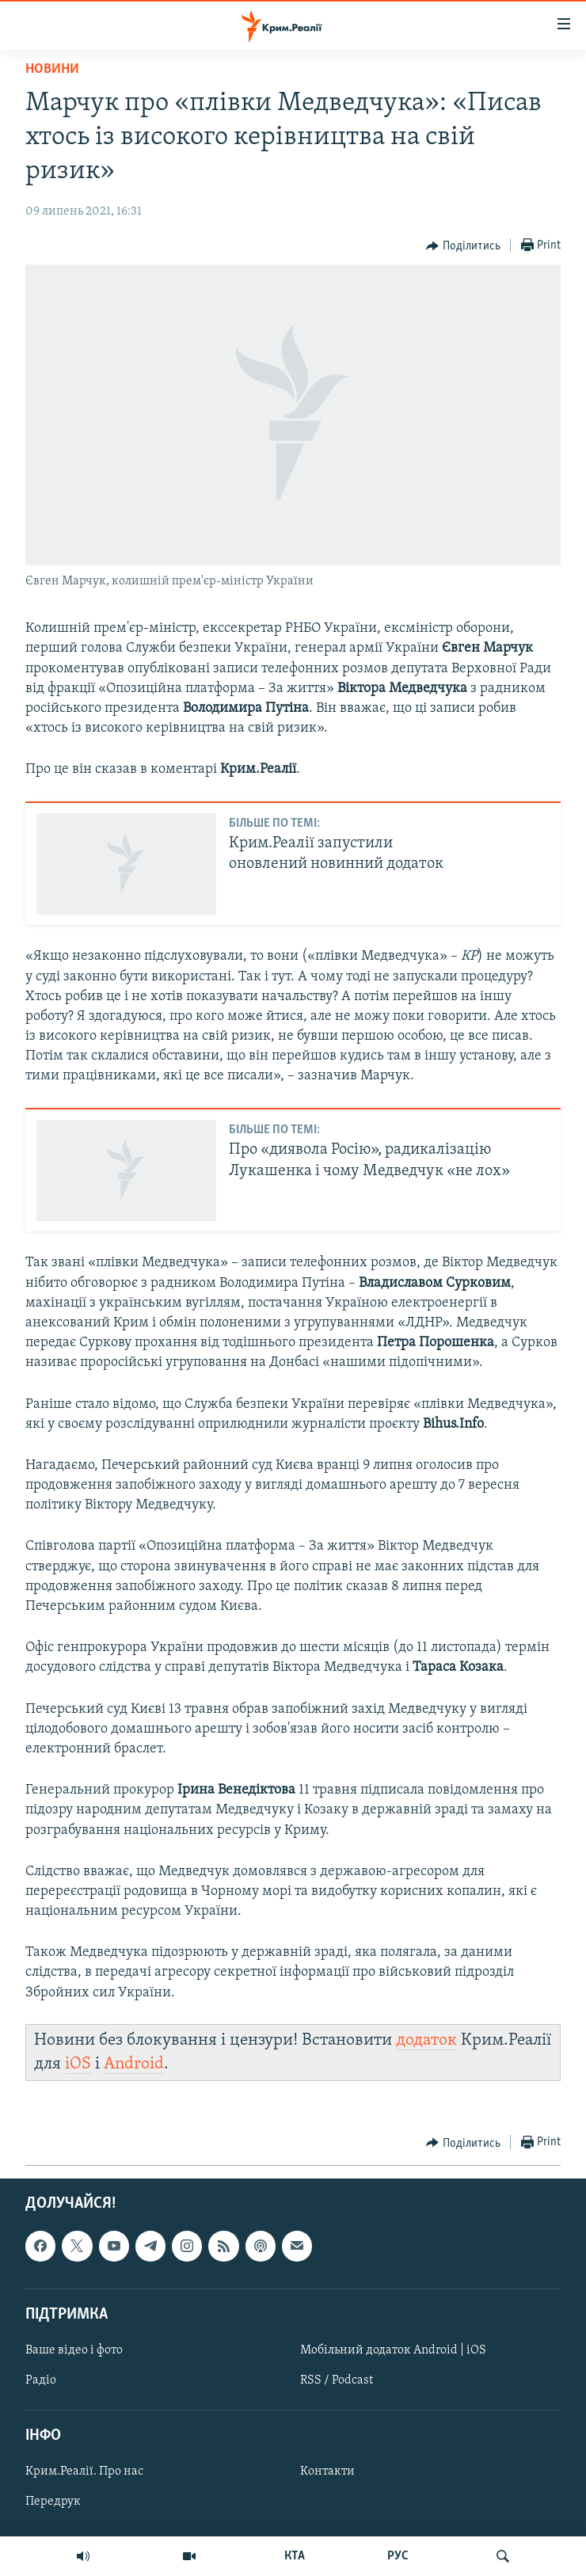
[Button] (463, 246)
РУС (398, 2556)
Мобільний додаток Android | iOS (393, 2350)
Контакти (327, 2472)
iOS (78, 2064)
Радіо (40, 2380)
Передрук (53, 2502)
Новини (52, 69)
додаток (426, 2040)
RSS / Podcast (336, 2380)
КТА (294, 2556)
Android (134, 2064)
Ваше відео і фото (74, 2350)
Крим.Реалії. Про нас (84, 2472)
